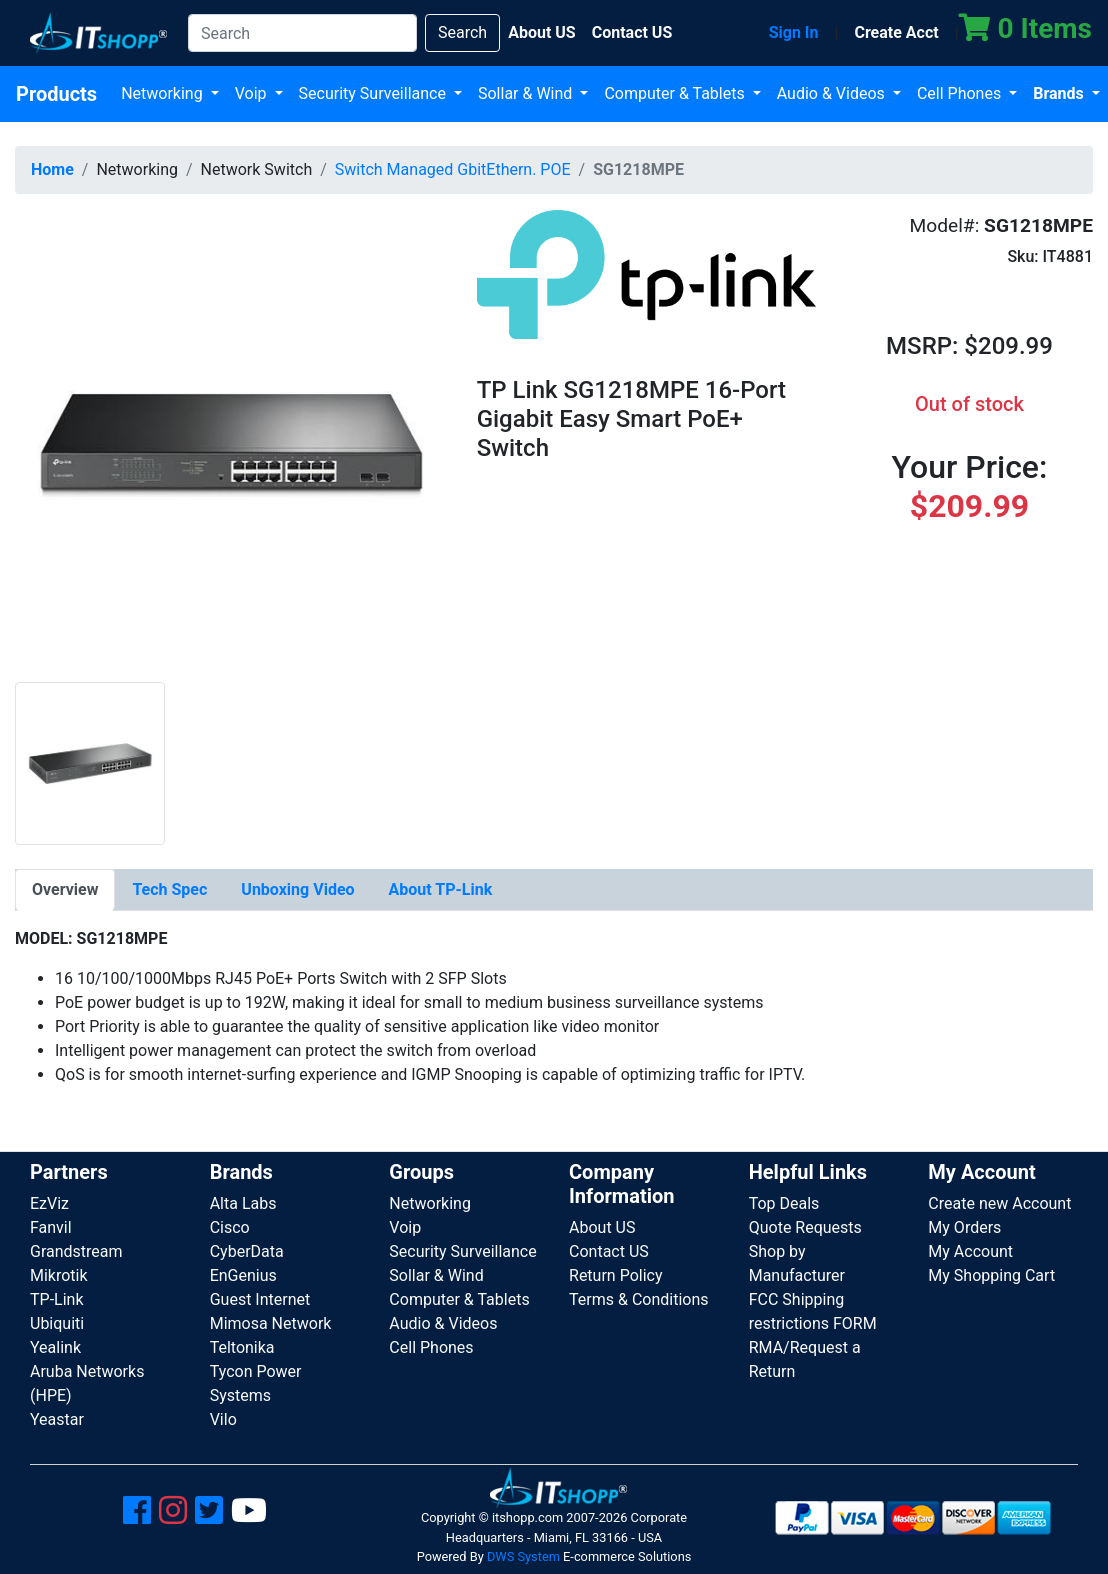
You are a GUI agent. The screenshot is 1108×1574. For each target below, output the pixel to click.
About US (602, 1227)
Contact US (609, 1251)
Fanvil (51, 1227)
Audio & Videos (833, 93)
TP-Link (57, 1299)
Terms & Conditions (639, 1299)
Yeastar (57, 1419)
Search (462, 32)
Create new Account (999, 1203)
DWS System (523, 1556)
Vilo (223, 1419)
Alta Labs (243, 1203)
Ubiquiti (57, 1323)
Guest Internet (260, 1299)
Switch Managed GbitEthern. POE (453, 169)
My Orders (964, 1227)
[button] (231, 444)
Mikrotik (59, 1275)
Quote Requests (805, 1227)
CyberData (247, 1251)
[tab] (65, 890)
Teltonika (242, 1347)
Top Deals (784, 1203)
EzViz (49, 1203)
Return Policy (615, 1275)
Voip (253, 93)
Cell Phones (961, 93)
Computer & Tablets (676, 93)
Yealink (55, 1347)
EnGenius (243, 1275)
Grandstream (76, 1251)
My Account (970, 1251)
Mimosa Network (271, 1323)
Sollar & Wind (527, 93)
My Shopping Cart (991, 1275)
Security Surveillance (374, 93)
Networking (164, 93)
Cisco (230, 1227)
